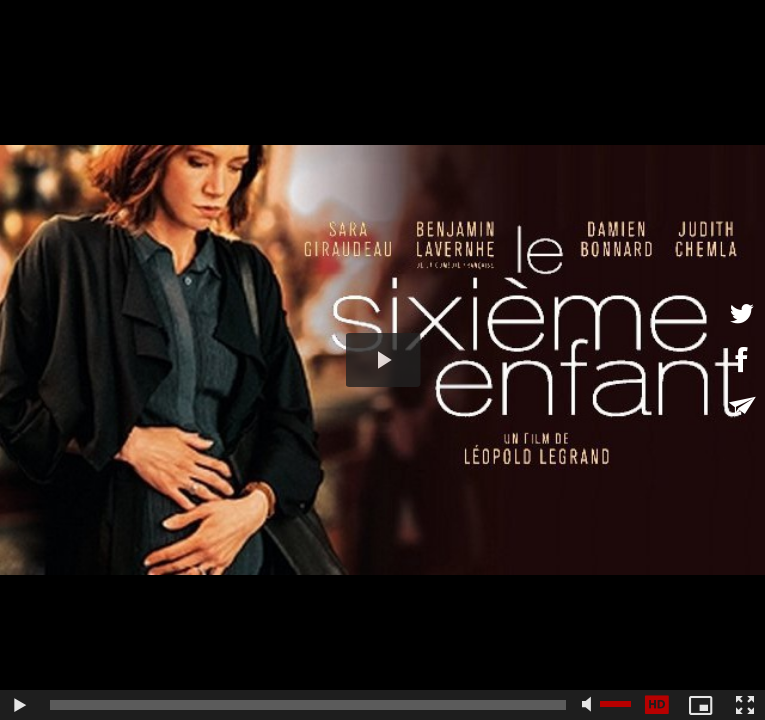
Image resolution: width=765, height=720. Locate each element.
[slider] (308, 705)
